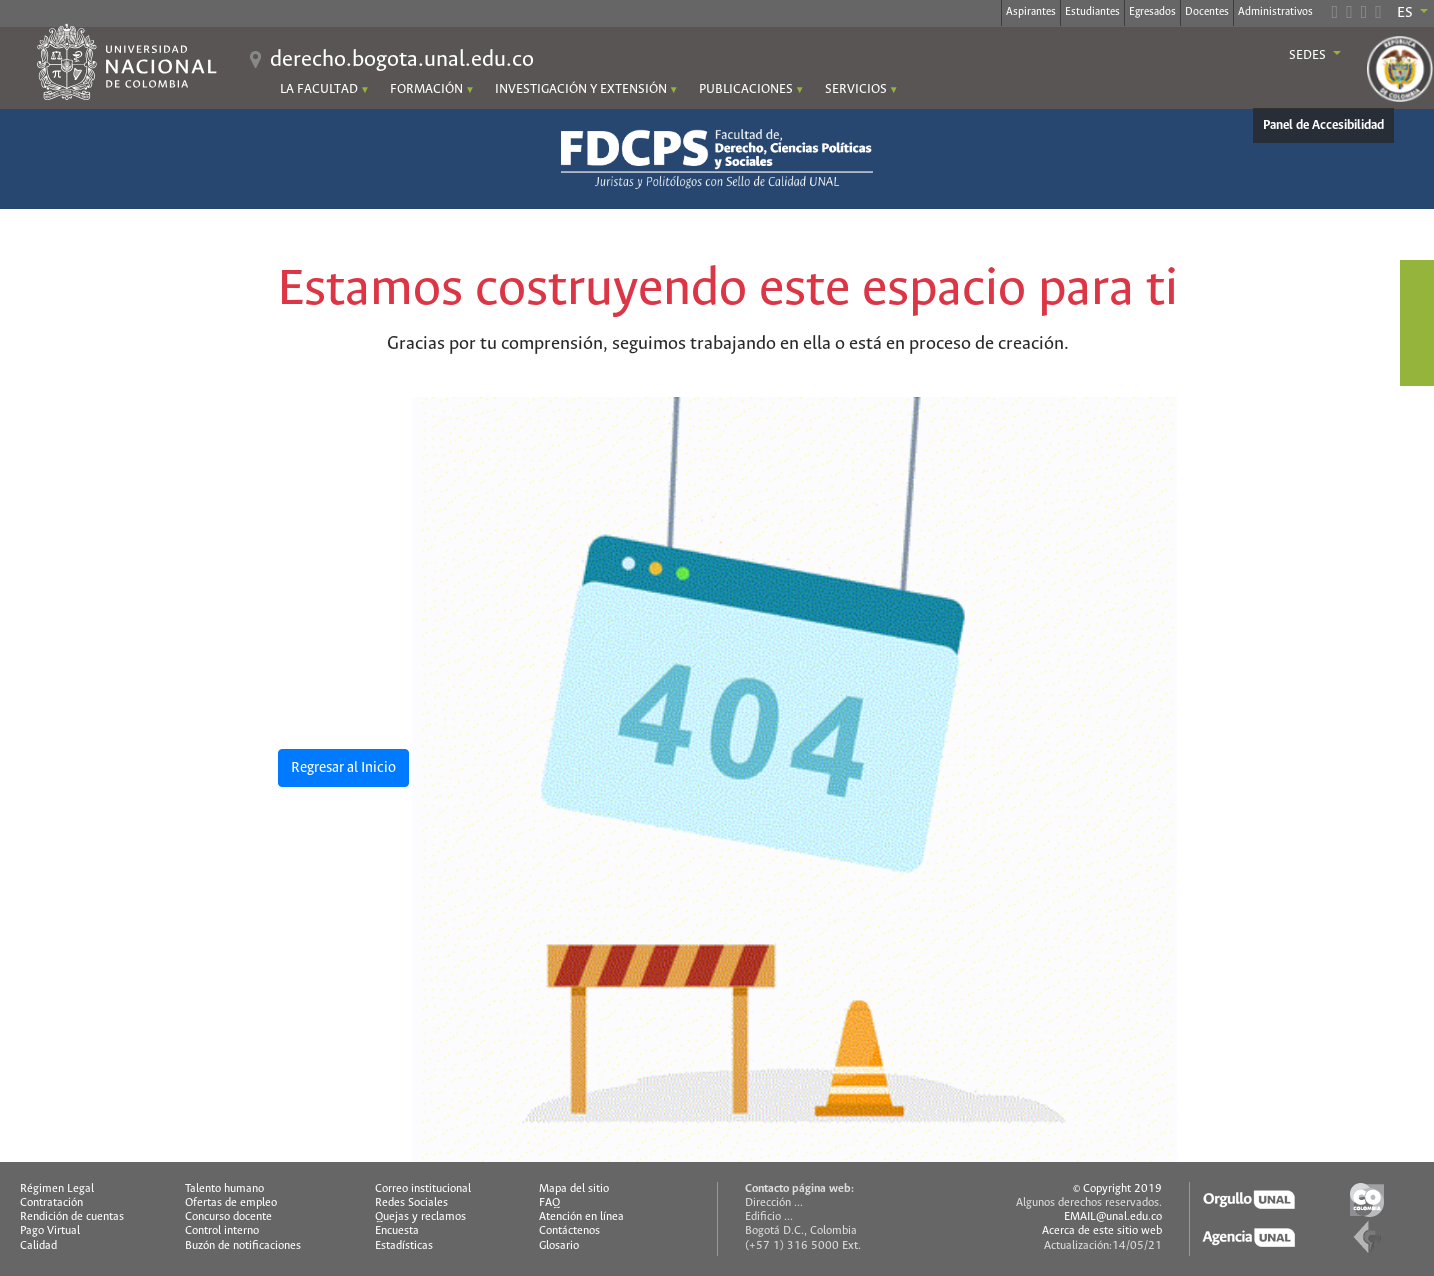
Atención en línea (581, 1217)
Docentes (1207, 12)
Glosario (559, 1246)
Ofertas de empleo (231, 1203)
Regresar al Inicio (343, 768)
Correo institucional (423, 1189)
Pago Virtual (50, 1231)
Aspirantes (1031, 12)
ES (1406, 13)
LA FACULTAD (319, 89)
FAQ (549, 1203)
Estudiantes (1092, 12)
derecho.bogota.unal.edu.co (402, 60)
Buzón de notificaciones (243, 1246)
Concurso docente (228, 1217)
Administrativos (1275, 12)
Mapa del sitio (574, 1189)
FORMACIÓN (426, 89)
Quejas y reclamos (420, 1217)
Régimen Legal (57, 1189)
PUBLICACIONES (746, 89)
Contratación (51, 1203)
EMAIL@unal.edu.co (1113, 1217)
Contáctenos (569, 1231)
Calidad (38, 1246)
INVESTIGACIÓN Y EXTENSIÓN (581, 89)
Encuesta (397, 1231)
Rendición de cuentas (72, 1217)
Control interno (222, 1231)
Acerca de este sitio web (1102, 1231)
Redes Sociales (411, 1203)
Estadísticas (404, 1246)
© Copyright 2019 (1117, 1189)
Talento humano (224, 1189)
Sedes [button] (1309, 56)
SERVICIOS (856, 89)
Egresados (1152, 12)
